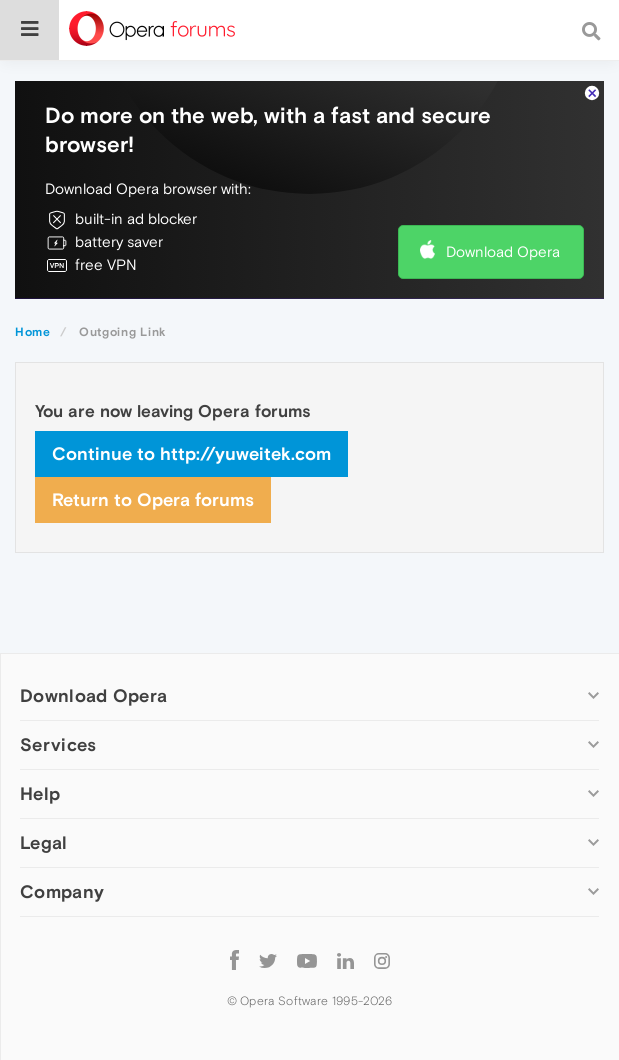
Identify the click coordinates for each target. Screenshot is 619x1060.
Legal (44, 842)
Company (62, 891)
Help (40, 793)
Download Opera (503, 251)
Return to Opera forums (153, 499)
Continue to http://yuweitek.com (191, 453)
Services (58, 744)
